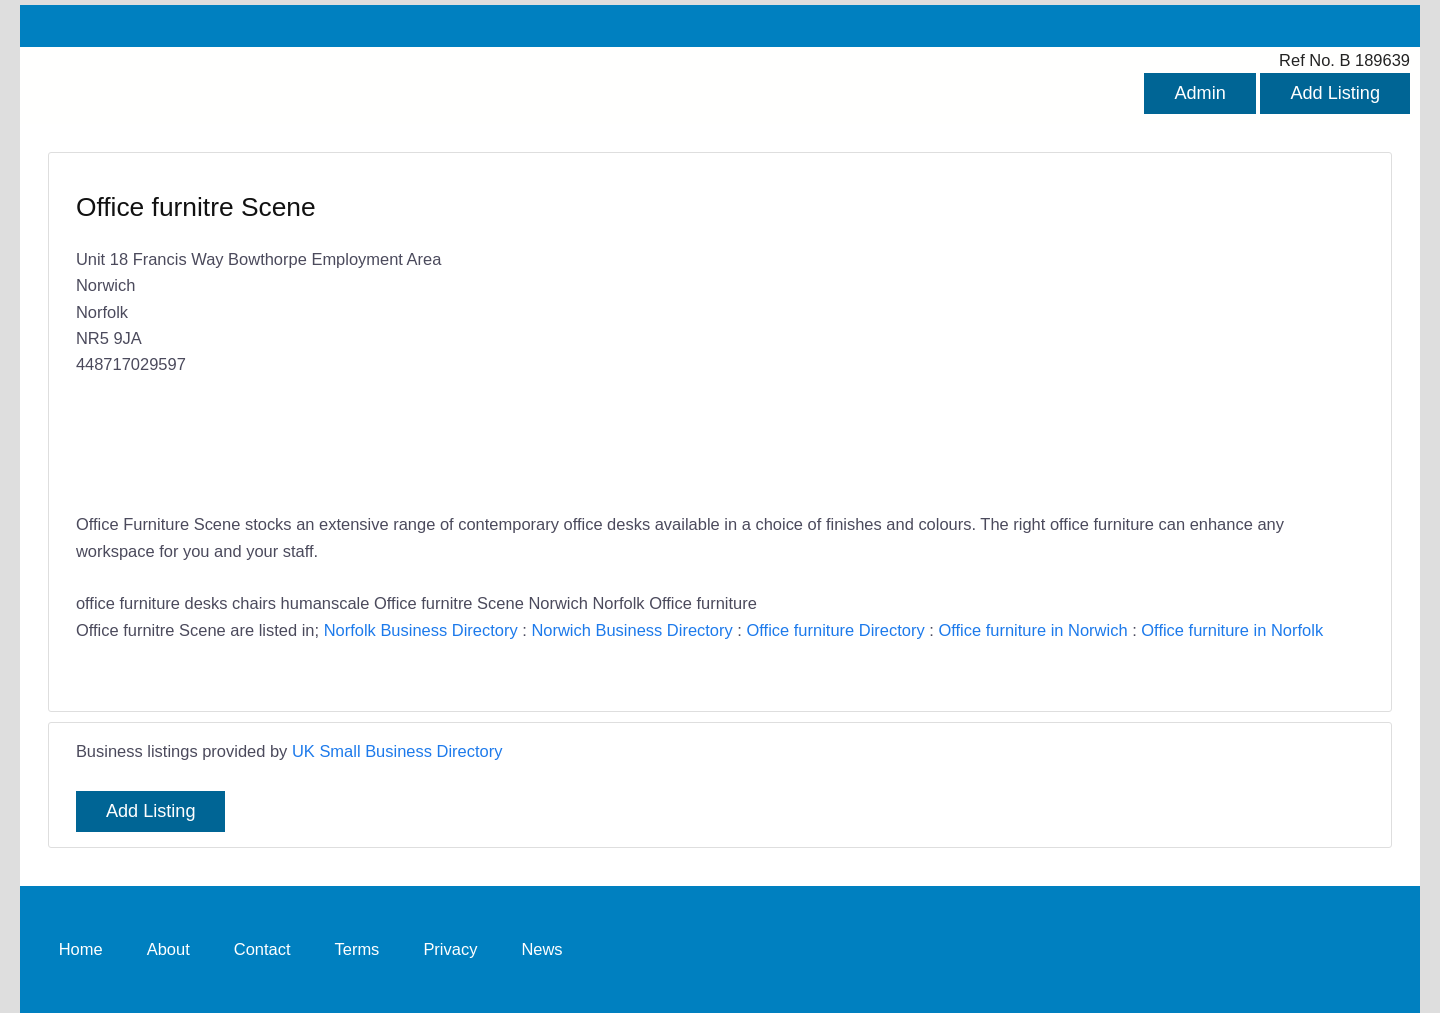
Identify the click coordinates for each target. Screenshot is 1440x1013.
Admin (1199, 93)
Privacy (450, 949)
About (168, 949)
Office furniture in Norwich (1032, 630)
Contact (262, 949)
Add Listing (1335, 93)
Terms (357, 949)
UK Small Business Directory (397, 751)
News (541, 949)
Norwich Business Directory (631, 630)
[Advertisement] (1032, 335)
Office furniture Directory (835, 630)
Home (81, 949)
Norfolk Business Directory (421, 630)
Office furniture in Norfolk (1232, 630)
